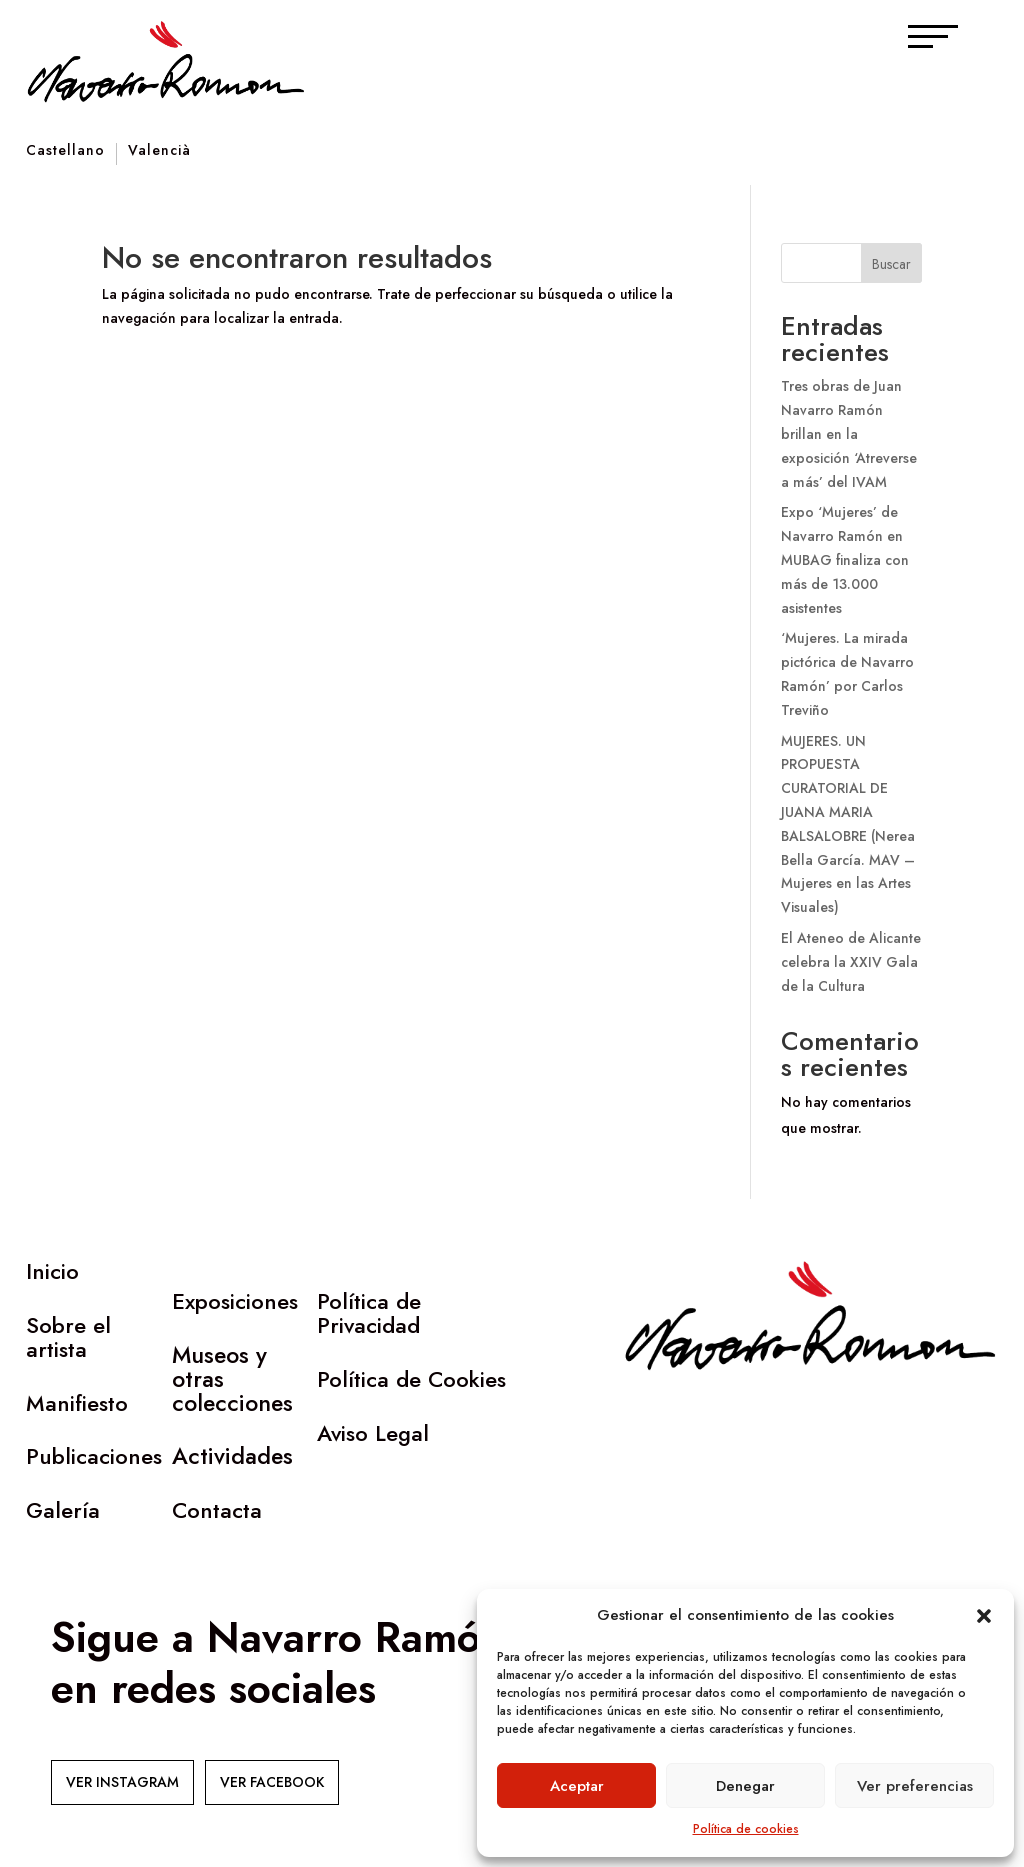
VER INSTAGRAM (122, 1782)
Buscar (891, 264)
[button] (984, 1616)
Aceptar (577, 1786)
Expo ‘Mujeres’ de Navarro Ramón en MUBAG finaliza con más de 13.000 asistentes (845, 559)
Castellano (65, 151)
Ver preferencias (915, 1786)
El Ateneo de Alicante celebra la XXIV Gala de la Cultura (851, 962)
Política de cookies (746, 1829)
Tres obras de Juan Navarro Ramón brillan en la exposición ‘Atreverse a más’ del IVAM (849, 433)
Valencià (159, 151)
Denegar (745, 1786)
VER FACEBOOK (272, 1782)
